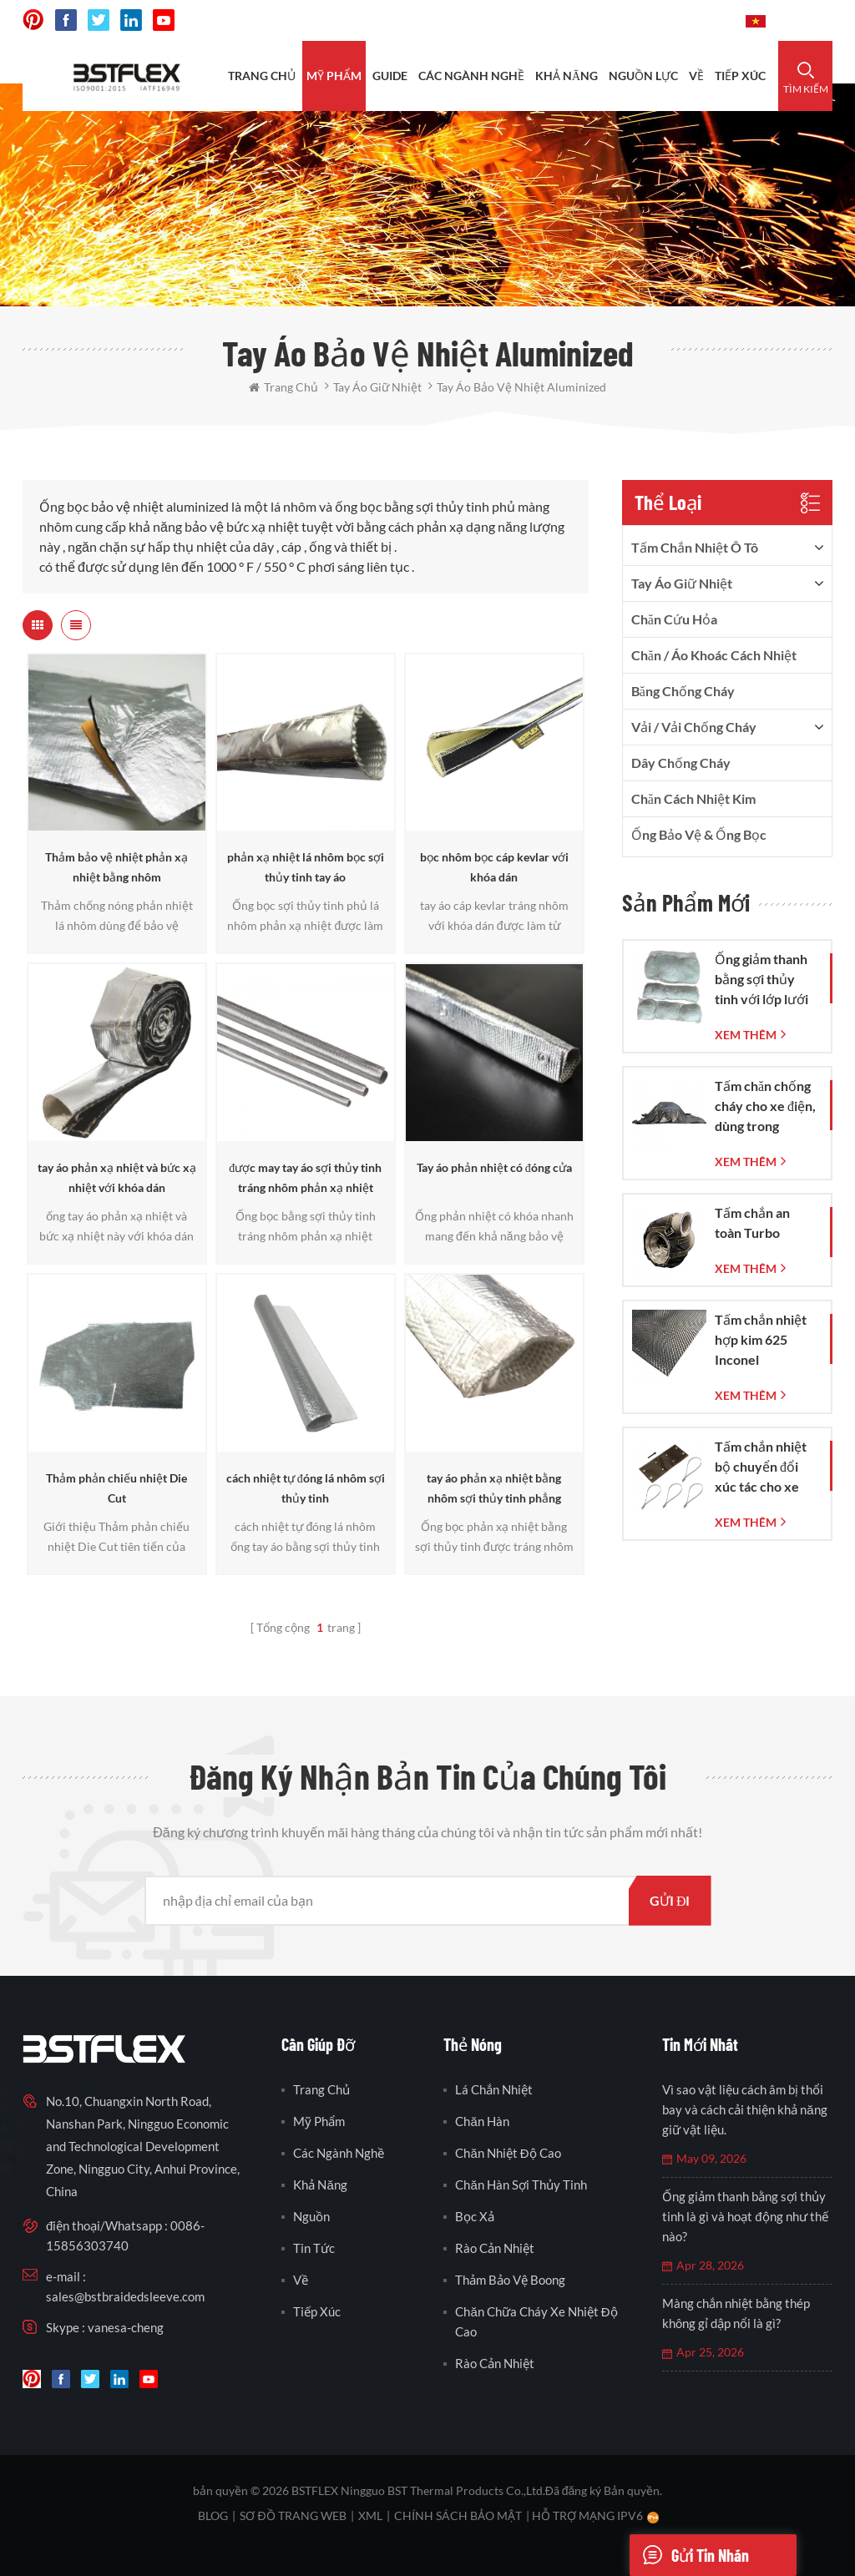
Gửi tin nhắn (689, 2555)
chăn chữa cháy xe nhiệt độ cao (536, 2321)
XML (370, 2515)
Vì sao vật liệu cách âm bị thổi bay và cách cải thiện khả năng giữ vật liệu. (744, 2109)
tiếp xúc (740, 75)
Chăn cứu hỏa (674, 619)
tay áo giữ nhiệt (681, 583)
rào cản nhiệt (494, 2247)
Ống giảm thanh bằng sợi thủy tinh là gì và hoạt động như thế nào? (744, 2216)
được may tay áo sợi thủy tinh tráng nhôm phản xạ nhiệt (305, 1177)
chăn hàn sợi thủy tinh (520, 2184)
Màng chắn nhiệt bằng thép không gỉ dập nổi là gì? (736, 2313)
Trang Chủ (262, 75)
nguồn (311, 2216)
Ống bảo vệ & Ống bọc (698, 834)
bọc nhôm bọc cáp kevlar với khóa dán (494, 867)
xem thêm (746, 1035)
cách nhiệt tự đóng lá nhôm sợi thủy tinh (305, 1488)
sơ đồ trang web (293, 2515)
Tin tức (314, 2247)
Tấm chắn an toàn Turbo (752, 1222)
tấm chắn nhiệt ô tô (694, 547)
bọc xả (474, 2216)
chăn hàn (481, 2121)
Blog (213, 2515)
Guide (389, 75)
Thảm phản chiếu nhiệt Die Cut (116, 1488)
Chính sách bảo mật (458, 2515)
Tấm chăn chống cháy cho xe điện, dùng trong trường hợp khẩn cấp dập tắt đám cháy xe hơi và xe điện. (766, 1107)
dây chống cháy (681, 762)
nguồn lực (643, 75)
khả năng (566, 75)
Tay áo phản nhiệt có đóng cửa (494, 1167)
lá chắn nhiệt (494, 2089)
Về (696, 75)
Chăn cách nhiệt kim (693, 798)
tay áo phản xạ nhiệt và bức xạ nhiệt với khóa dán (117, 1177)
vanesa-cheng (126, 2327)
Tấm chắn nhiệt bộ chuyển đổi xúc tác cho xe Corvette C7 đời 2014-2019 (762, 1467)
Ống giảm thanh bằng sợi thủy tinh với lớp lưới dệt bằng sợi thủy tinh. (766, 980)
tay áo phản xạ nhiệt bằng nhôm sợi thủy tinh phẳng (494, 1488)
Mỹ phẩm (334, 75)
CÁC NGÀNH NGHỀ (471, 75)
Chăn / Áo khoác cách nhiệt (714, 655)
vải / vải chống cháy (693, 727)
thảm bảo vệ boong (510, 2279)
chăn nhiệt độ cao (507, 2152)
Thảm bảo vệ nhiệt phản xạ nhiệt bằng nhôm (116, 867)
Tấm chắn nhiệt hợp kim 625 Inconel (761, 1339)
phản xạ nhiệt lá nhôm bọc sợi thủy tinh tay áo (305, 867)
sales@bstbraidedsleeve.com (125, 2296)
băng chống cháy (683, 691)
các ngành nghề (338, 2152)
